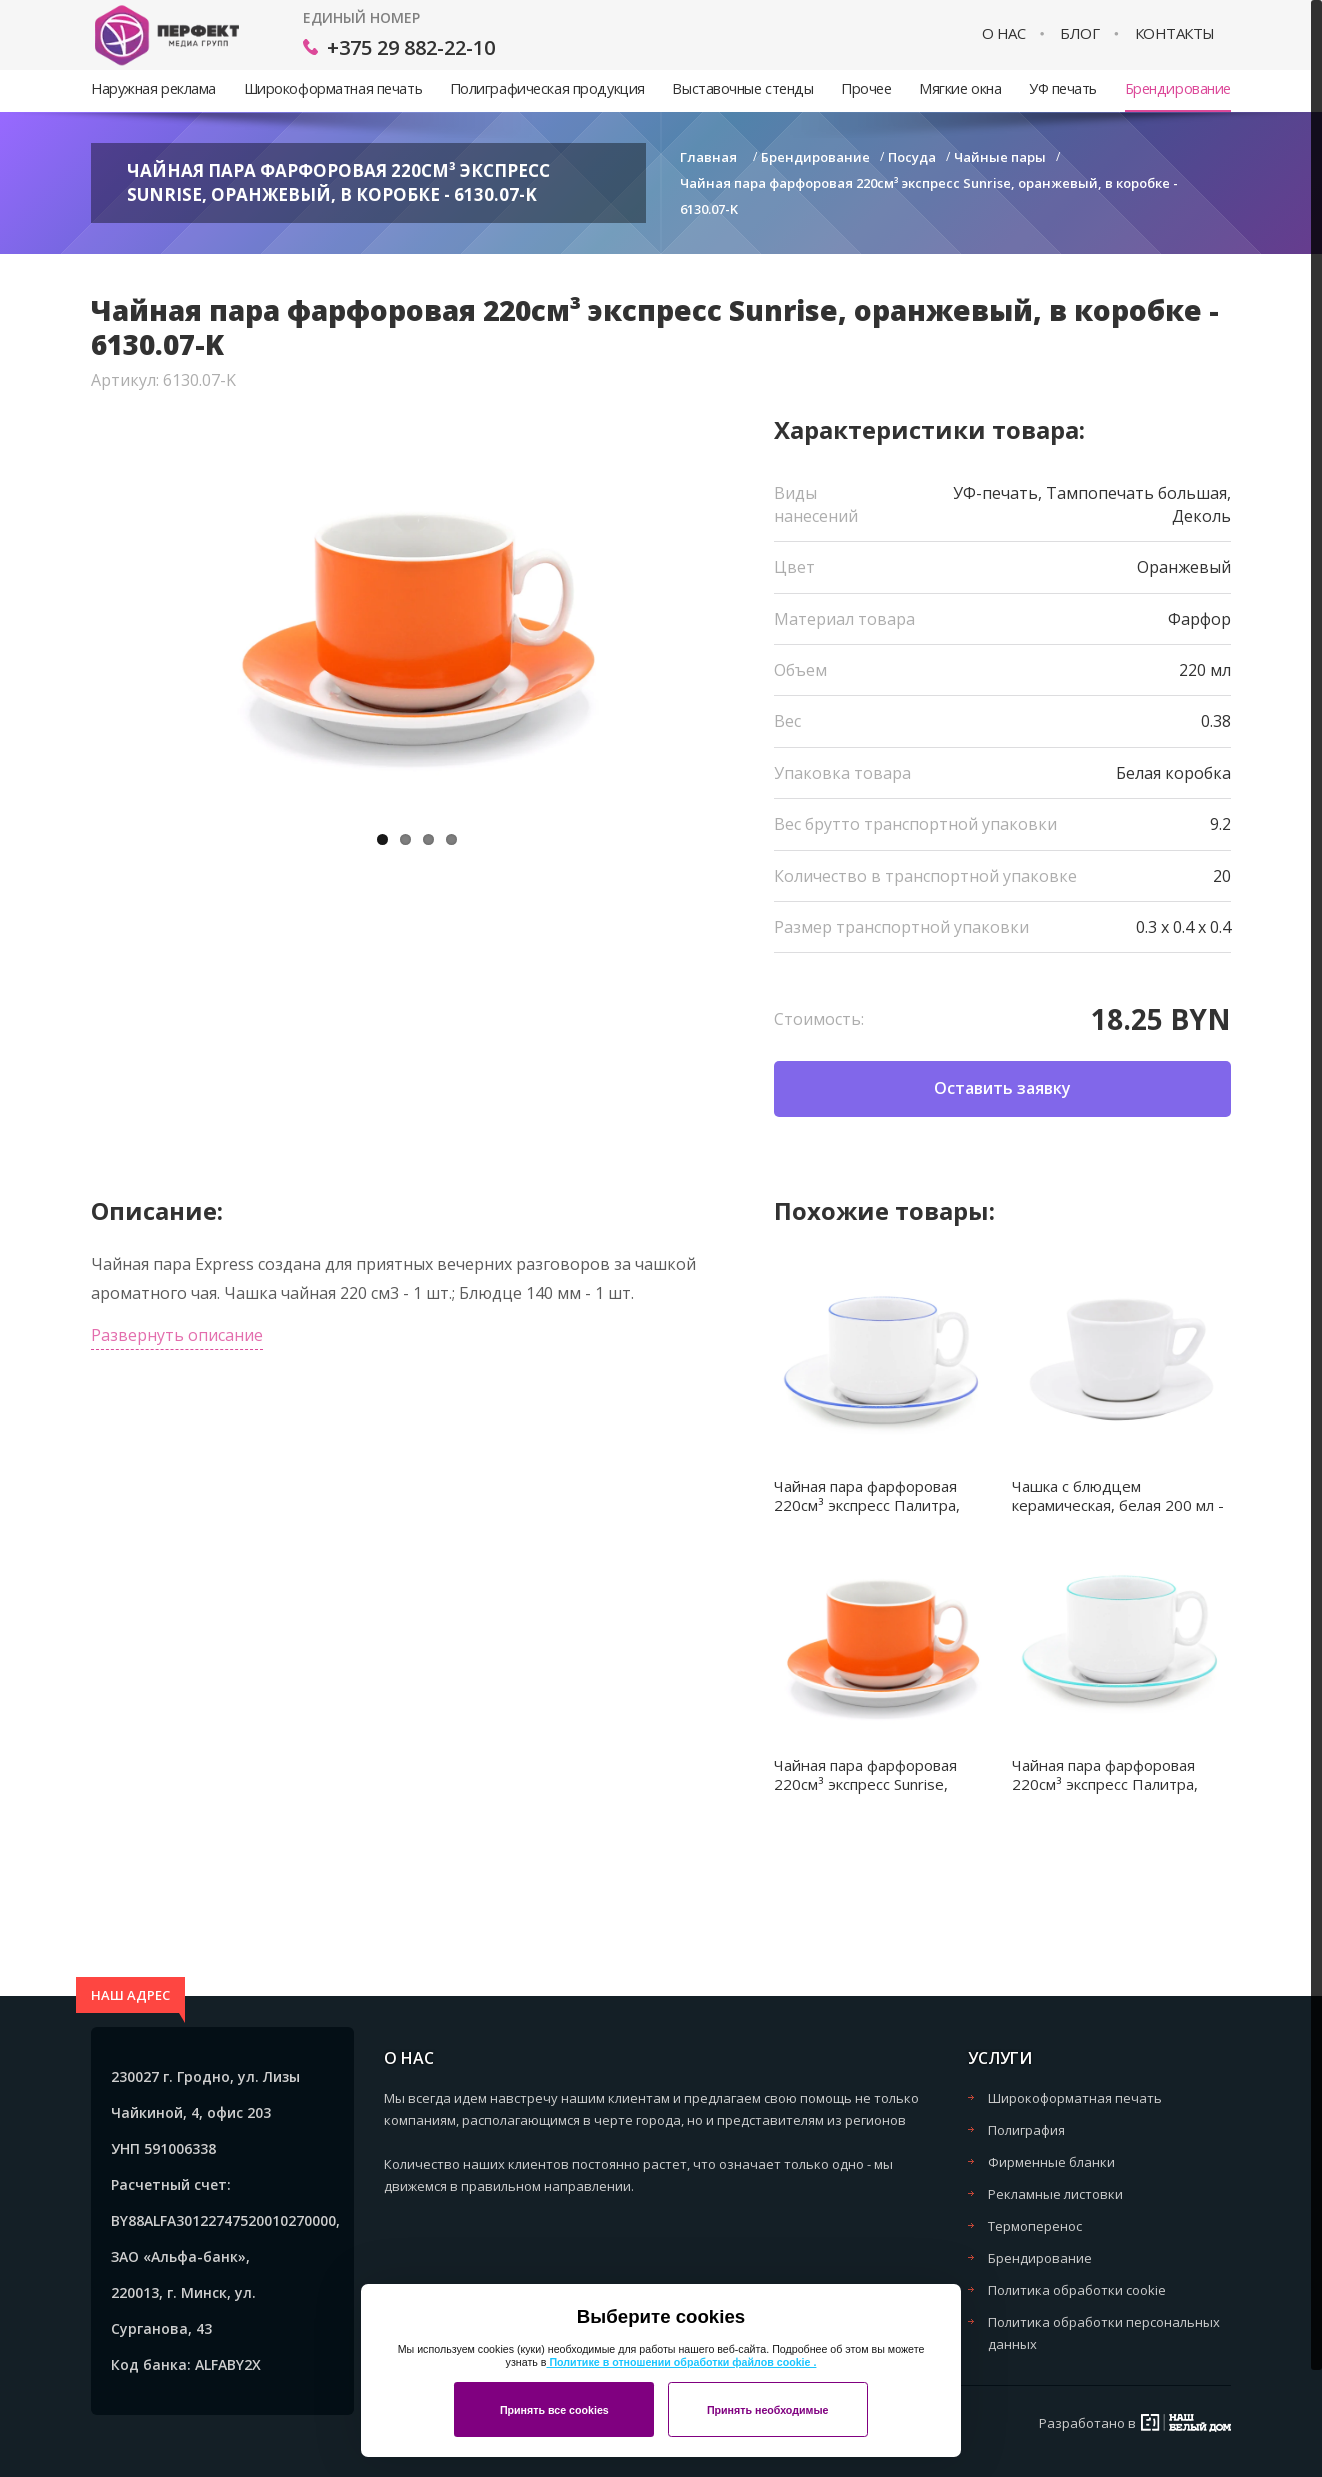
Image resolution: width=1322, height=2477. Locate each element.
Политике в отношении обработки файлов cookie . (681, 2362)
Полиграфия (1026, 2130)
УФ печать (1063, 88)
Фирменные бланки (1051, 2162)
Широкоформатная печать (333, 88)
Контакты (1175, 33)
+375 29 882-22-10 (411, 47)
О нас (1004, 33)
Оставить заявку (1002, 1088)
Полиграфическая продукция (547, 88)
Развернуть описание (177, 1335)
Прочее (866, 88)
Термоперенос (1035, 2226)
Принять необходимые (768, 2410)
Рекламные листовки (1055, 2194)
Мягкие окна (960, 88)
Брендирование (1178, 88)
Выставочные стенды (742, 88)
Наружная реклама (153, 88)
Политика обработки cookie (1077, 2290)
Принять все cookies (554, 2410)
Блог (1079, 33)
